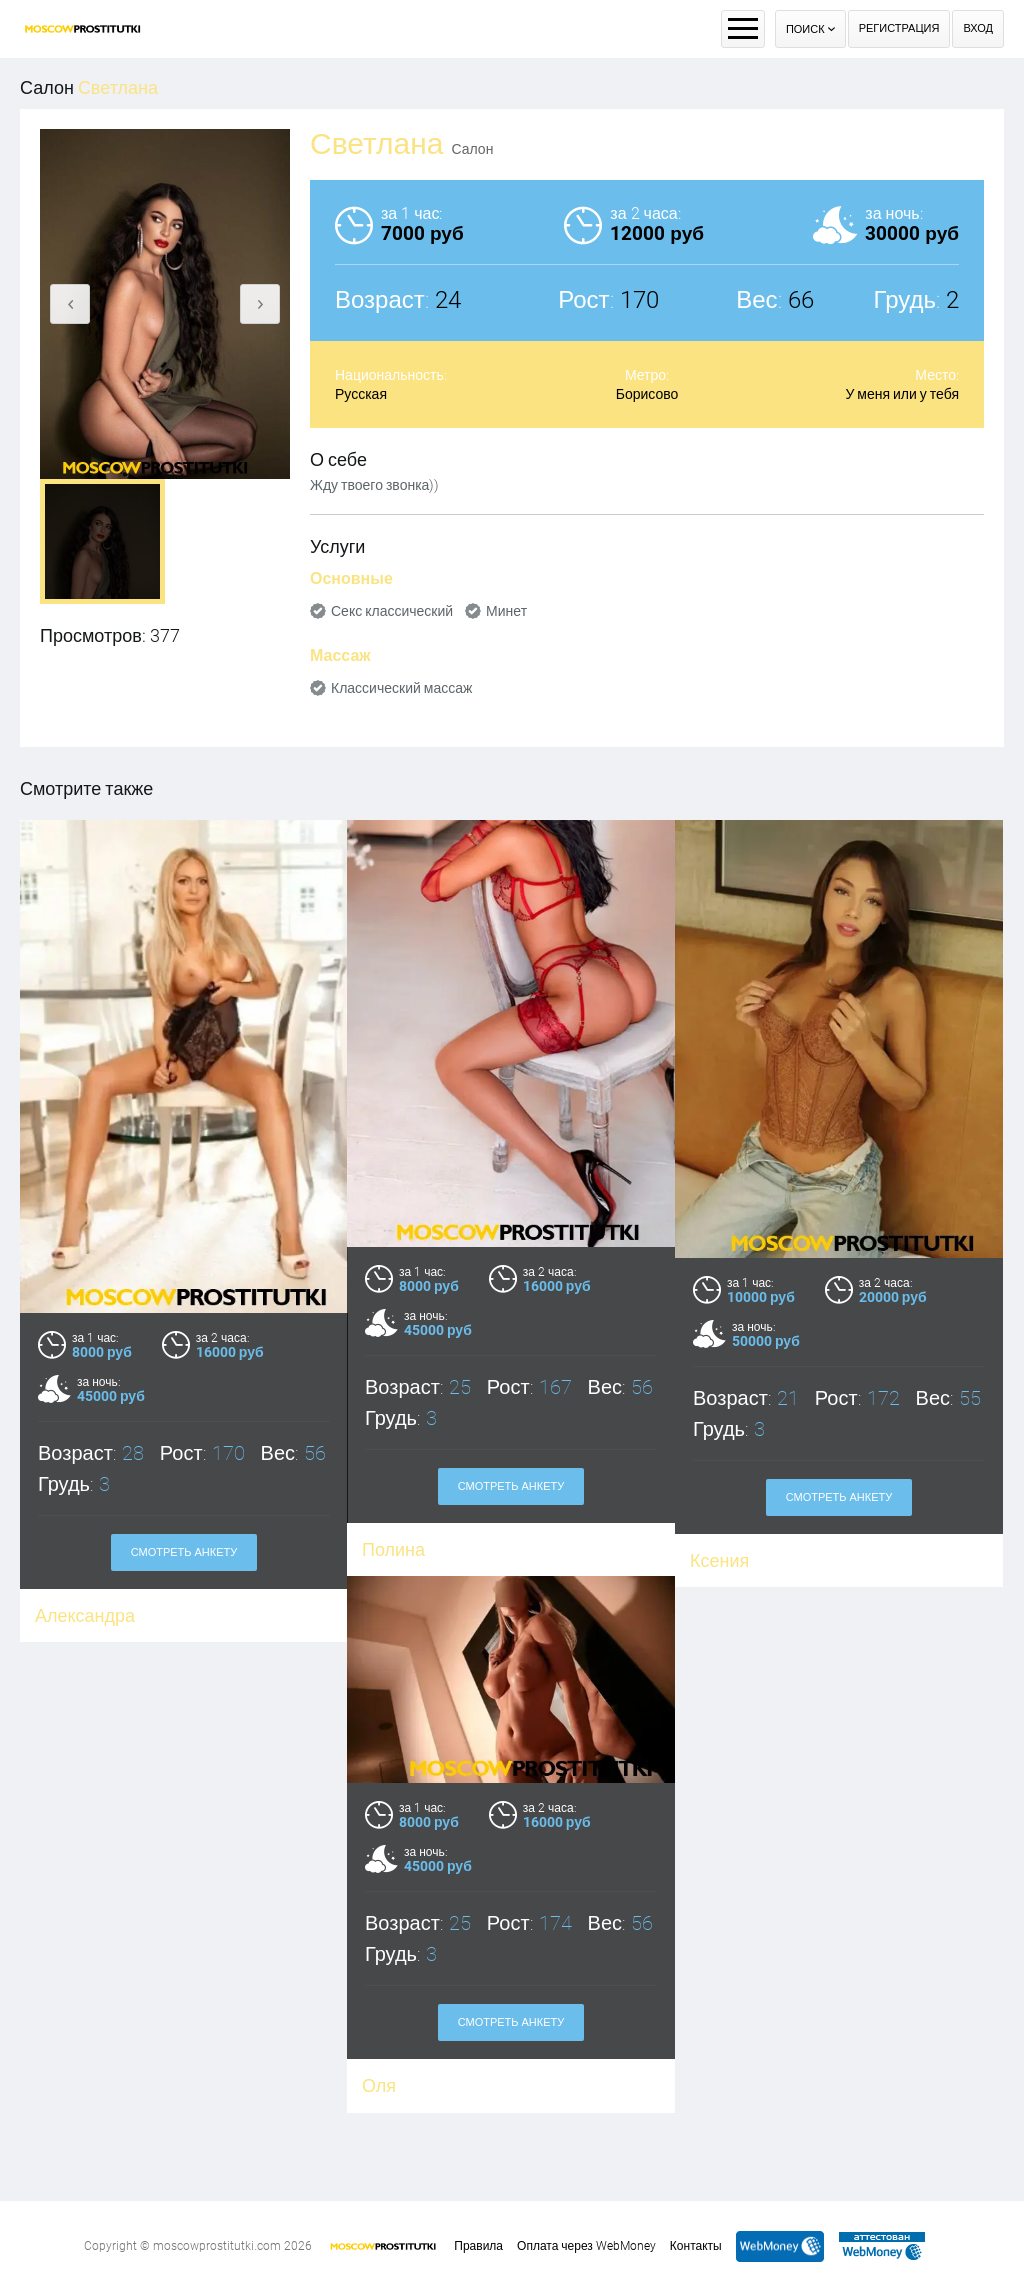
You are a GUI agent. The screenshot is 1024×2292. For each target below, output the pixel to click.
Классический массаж (401, 688)
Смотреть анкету (184, 1552)
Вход (978, 28)
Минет (506, 611)
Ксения (719, 1560)
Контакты (696, 2246)
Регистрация (899, 28)
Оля (283, 2056)
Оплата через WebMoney (586, 2246)
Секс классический (392, 611)
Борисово (647, 394)
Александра (85, 1615)
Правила (478, 2246)
